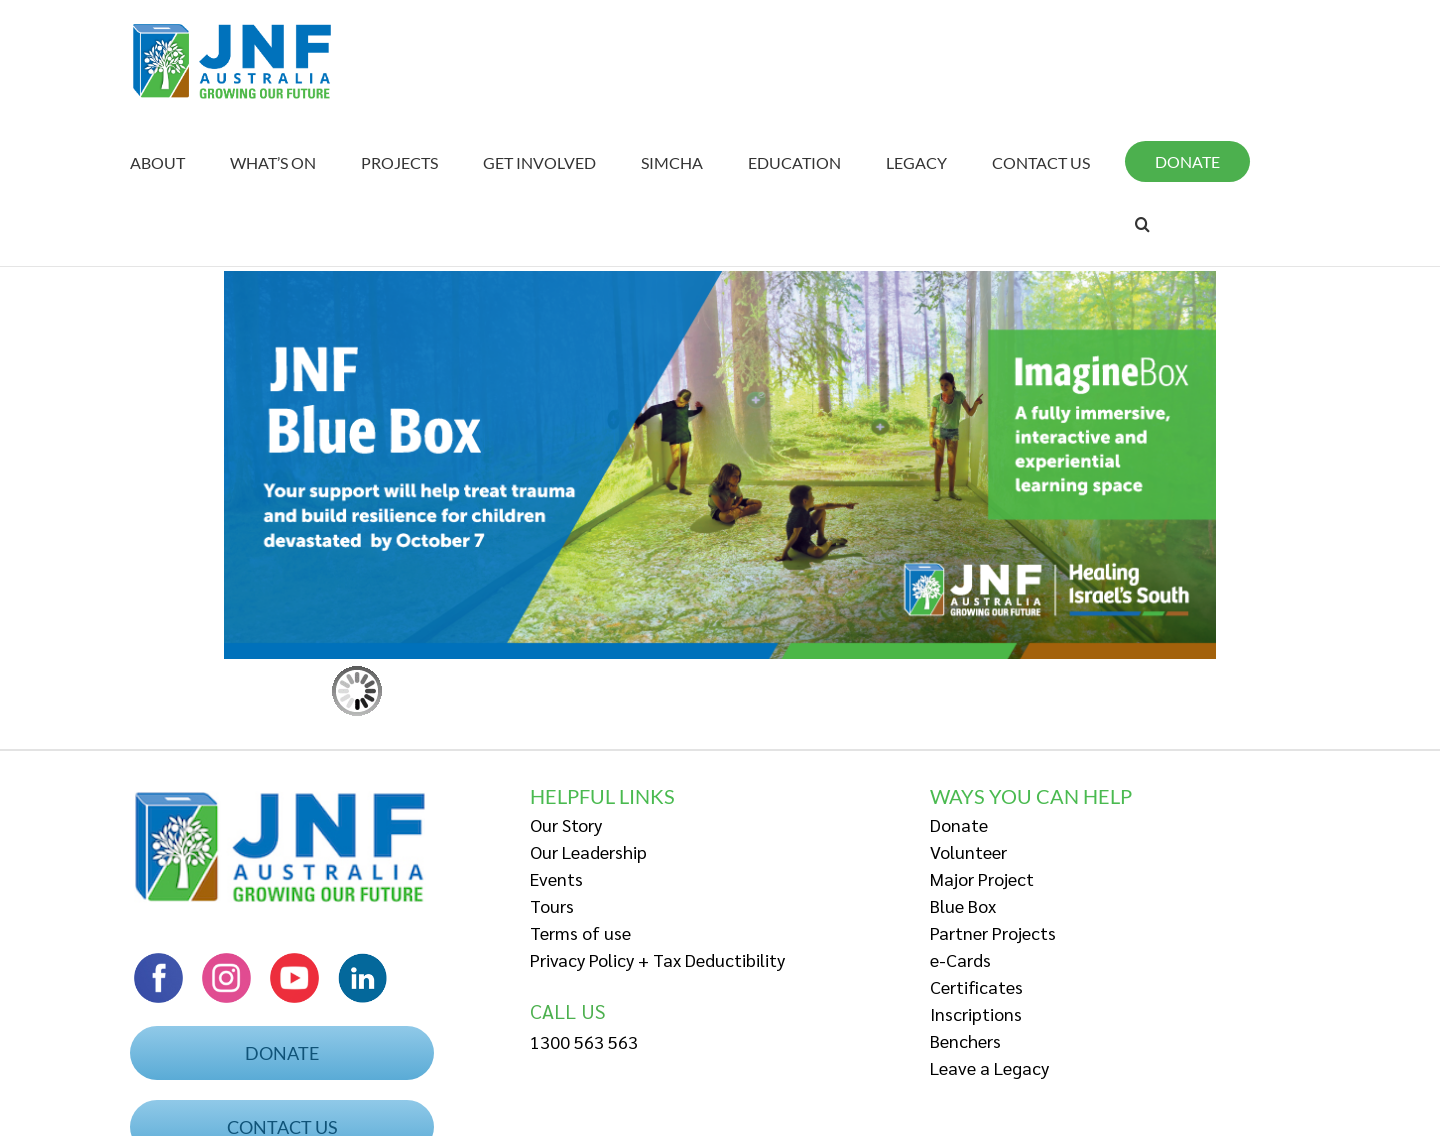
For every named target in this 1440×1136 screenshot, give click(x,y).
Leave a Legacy (989, 1067)
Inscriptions (976, 1013)
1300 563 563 (584, 1041)
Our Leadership (588, 851)
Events (556, 878)
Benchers (965, 1040)
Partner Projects (993, 932)
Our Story (566, 824)
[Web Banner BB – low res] (720, 277)
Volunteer (968, 851)
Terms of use (580, 932)
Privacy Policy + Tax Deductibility (657, 959)
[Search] (1142, 224)
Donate (959, 824)
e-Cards (960, 959)
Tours (552, 905)
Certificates (976, 986)
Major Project (982, 878)
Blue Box (963, 905)
